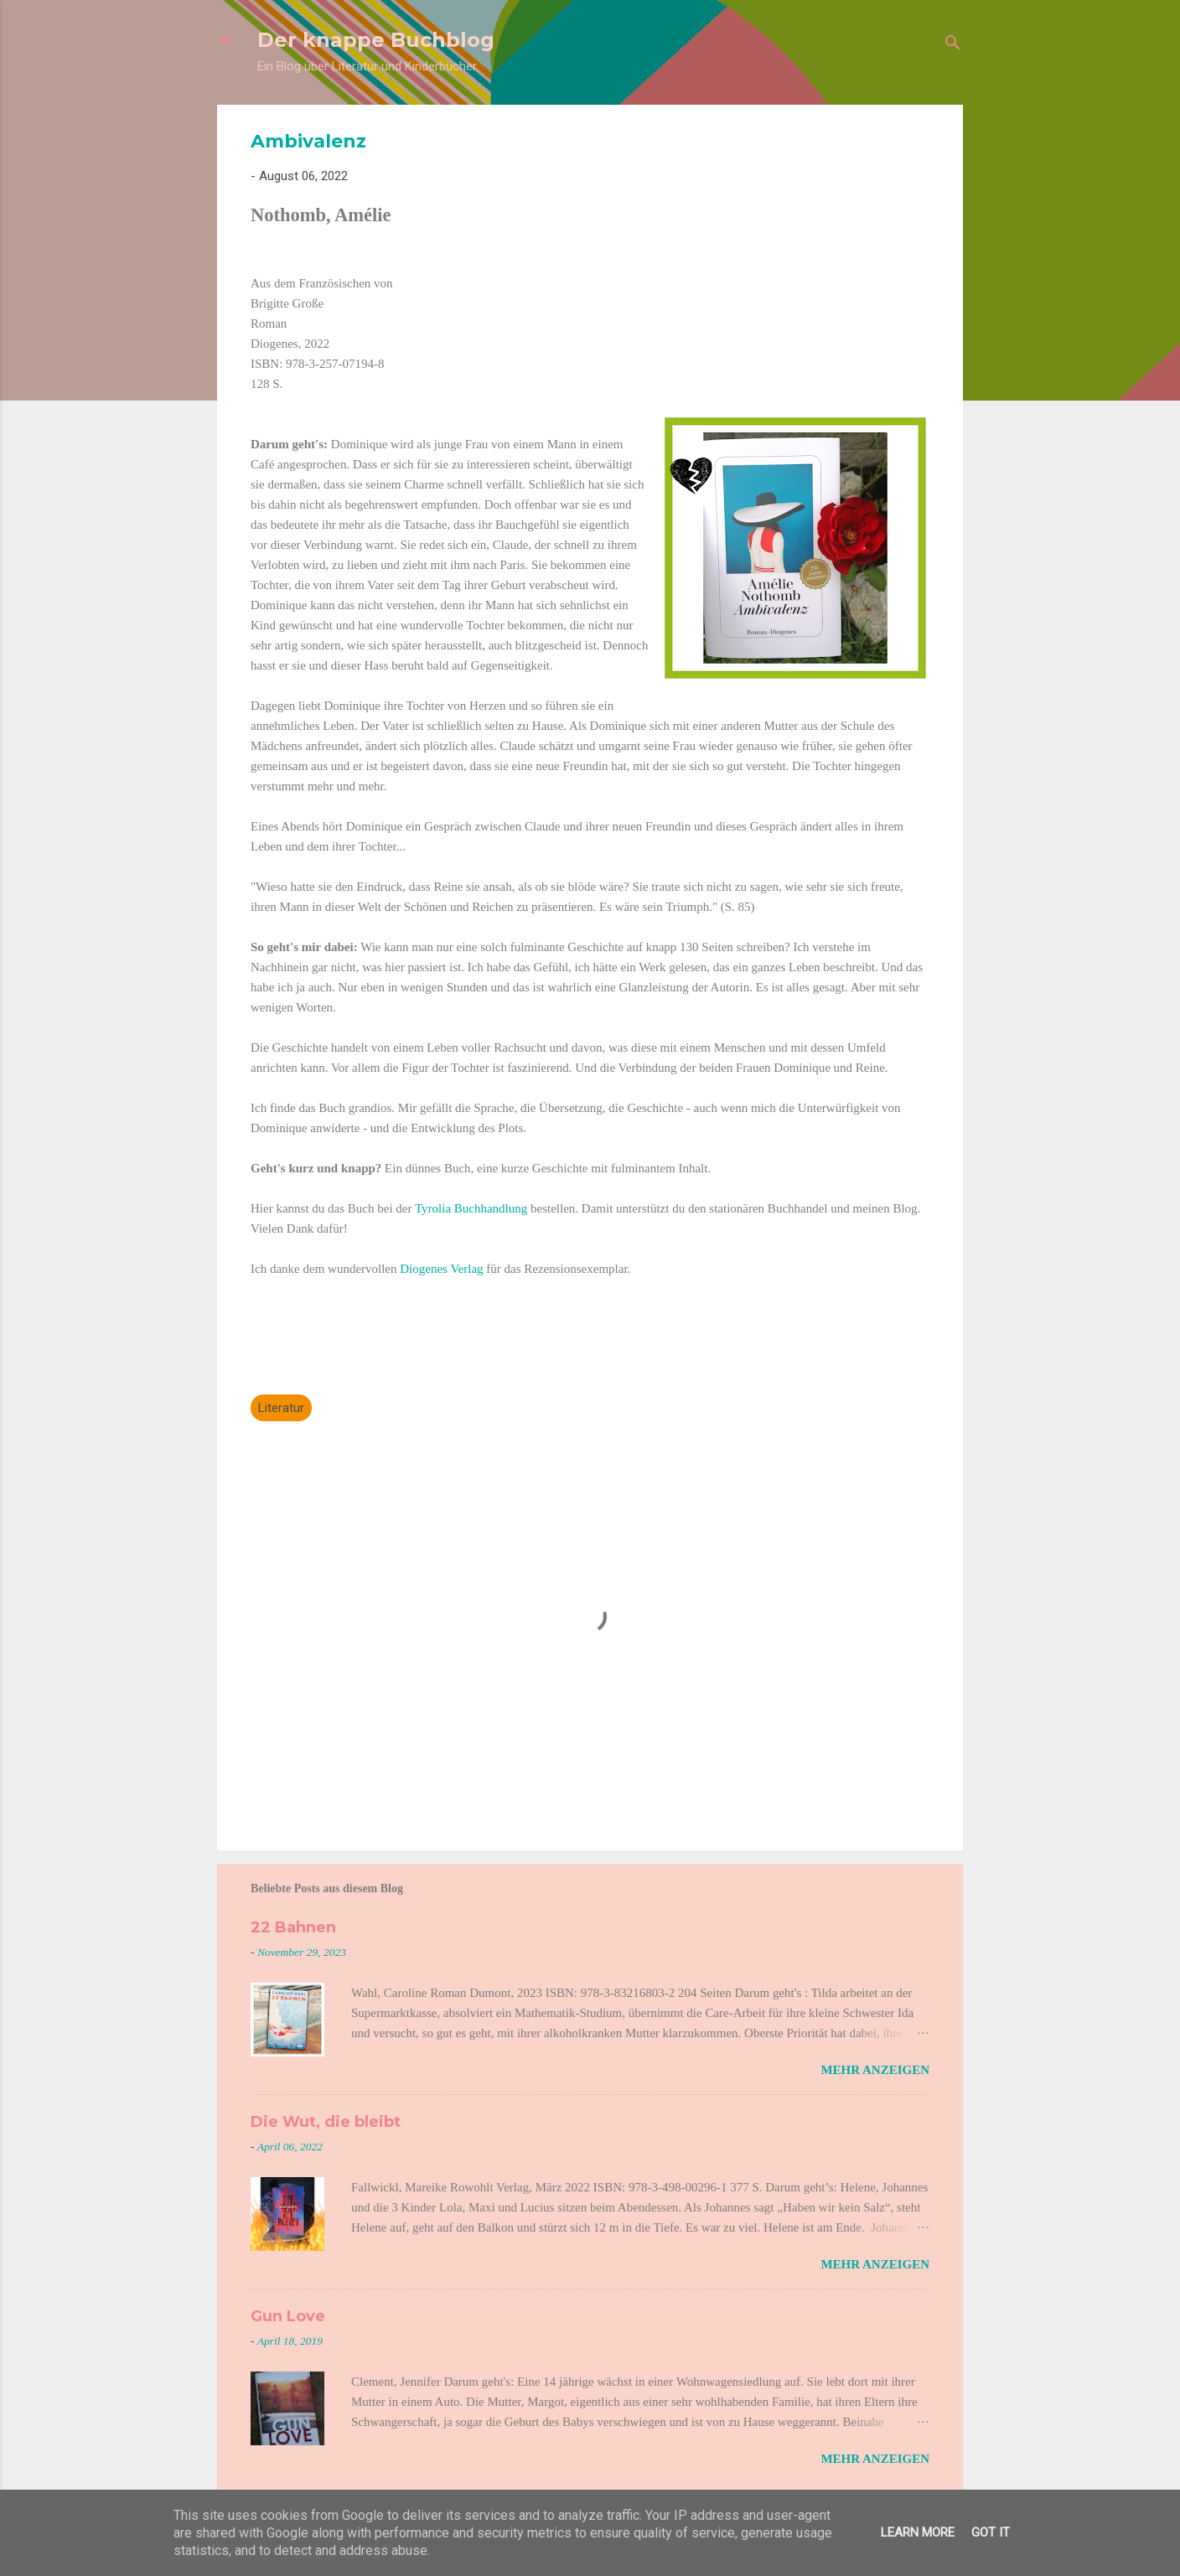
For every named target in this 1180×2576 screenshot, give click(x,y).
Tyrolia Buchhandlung (471, 1208)
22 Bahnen (293, 1927)
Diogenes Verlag (441, 1268)
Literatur (281, 1407)
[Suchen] (953, 45)
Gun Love (288, 2316)
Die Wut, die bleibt (326, 2122)
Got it (990, 2532)
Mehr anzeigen (874, 2070)
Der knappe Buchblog (375, 40)
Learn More (918, 2532)
